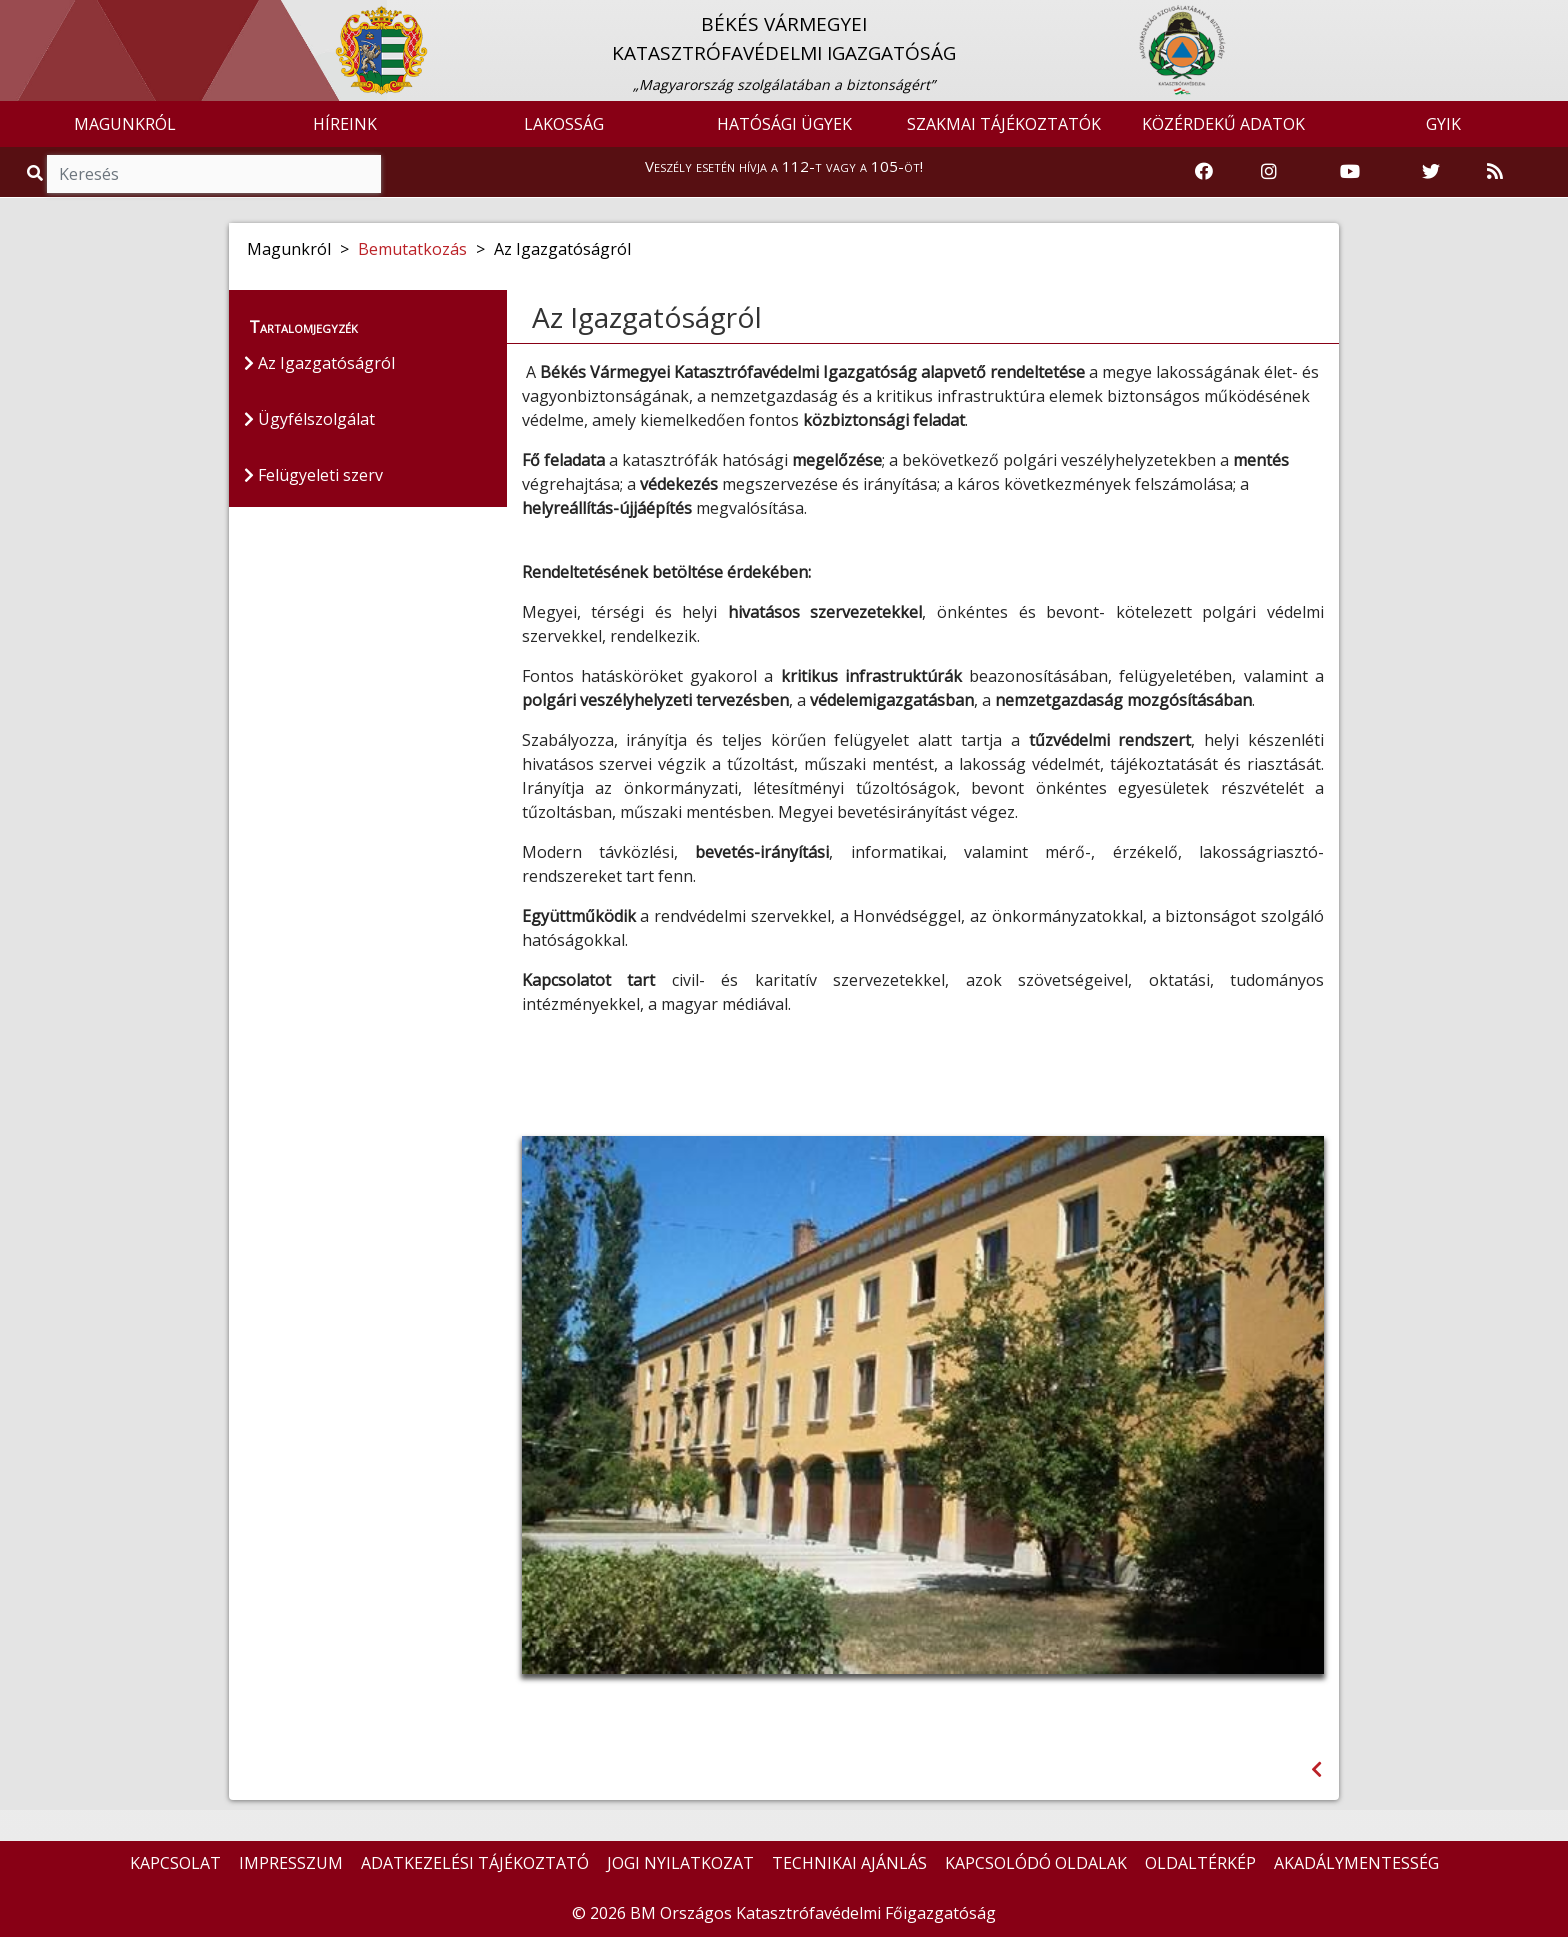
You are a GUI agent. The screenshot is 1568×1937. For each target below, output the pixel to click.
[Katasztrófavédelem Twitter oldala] (1431, 172)
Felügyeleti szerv (313, 475)
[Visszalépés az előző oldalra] (1316, 1769)
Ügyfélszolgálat (309, 419)
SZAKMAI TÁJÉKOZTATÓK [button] (1004, 124)
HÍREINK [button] (345, 124)
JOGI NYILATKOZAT (680, 1863)
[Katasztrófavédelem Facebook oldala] (1204, 172)
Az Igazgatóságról (319, 363)
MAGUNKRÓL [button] (125, 124)
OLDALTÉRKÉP (1200, 1863)
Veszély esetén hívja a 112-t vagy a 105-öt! (784, 166)
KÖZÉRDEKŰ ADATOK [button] (1223, 124)
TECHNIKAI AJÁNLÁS (849, 1863)
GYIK (1443, 124)
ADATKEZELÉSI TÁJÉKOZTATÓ (475, 1863)
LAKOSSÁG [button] (564, 124)
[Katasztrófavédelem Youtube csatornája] (1350, 172)
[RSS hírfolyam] (1495, 172)
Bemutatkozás (412, 249)
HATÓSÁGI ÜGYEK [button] (784, 124)
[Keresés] (214, 174)
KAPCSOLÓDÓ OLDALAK (1036, 1863)
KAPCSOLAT (175, 1863)
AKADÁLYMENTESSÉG (1356, 1863)
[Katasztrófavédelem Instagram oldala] (1269, 172)
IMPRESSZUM (291, 1863)
